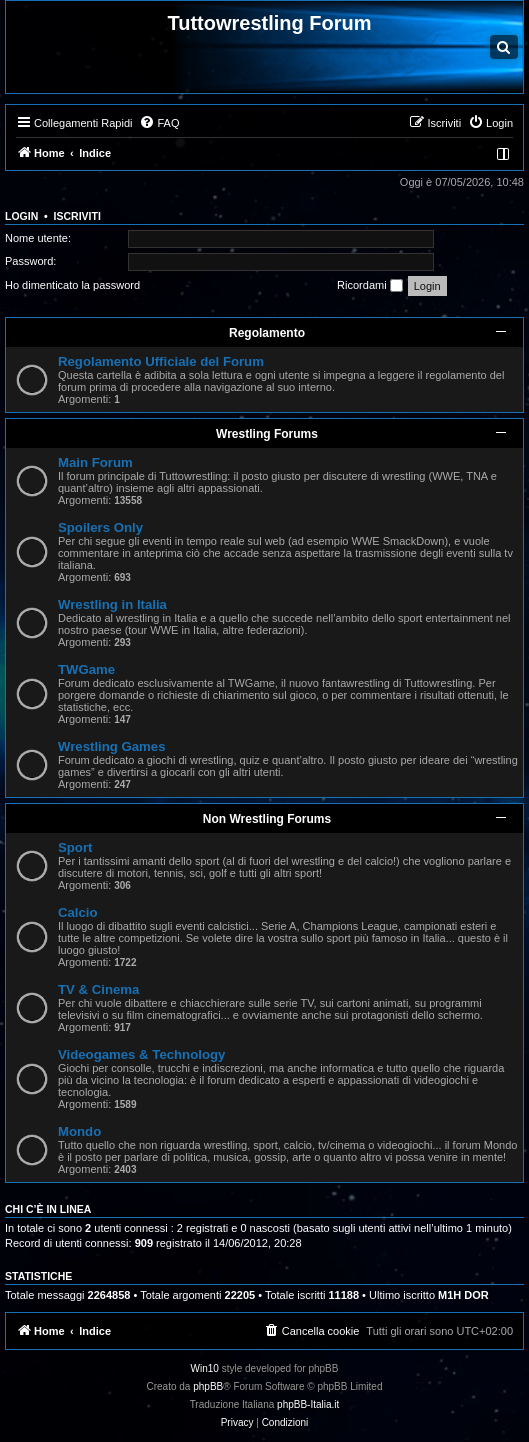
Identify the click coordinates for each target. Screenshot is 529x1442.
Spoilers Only (100, 527)
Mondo (79, 1131)
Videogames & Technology (141, 1054)
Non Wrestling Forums (267, 819)
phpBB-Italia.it (308, 1404)
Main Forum (95, 462)
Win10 (205, 1368)
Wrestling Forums (267, 434)
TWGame (86, 669)
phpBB (208, 1386)
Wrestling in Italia (112, 604)
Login (21, 216)
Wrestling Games (112, 746)
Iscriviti (77, 216)
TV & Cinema (98, 989)
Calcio (78, 912)
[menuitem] (159, 123)
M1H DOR (463, 1295)
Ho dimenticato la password (72, 285)
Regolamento (267, 333)
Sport (75, 847)
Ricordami (370, 286)
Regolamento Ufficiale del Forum (161, 361)
